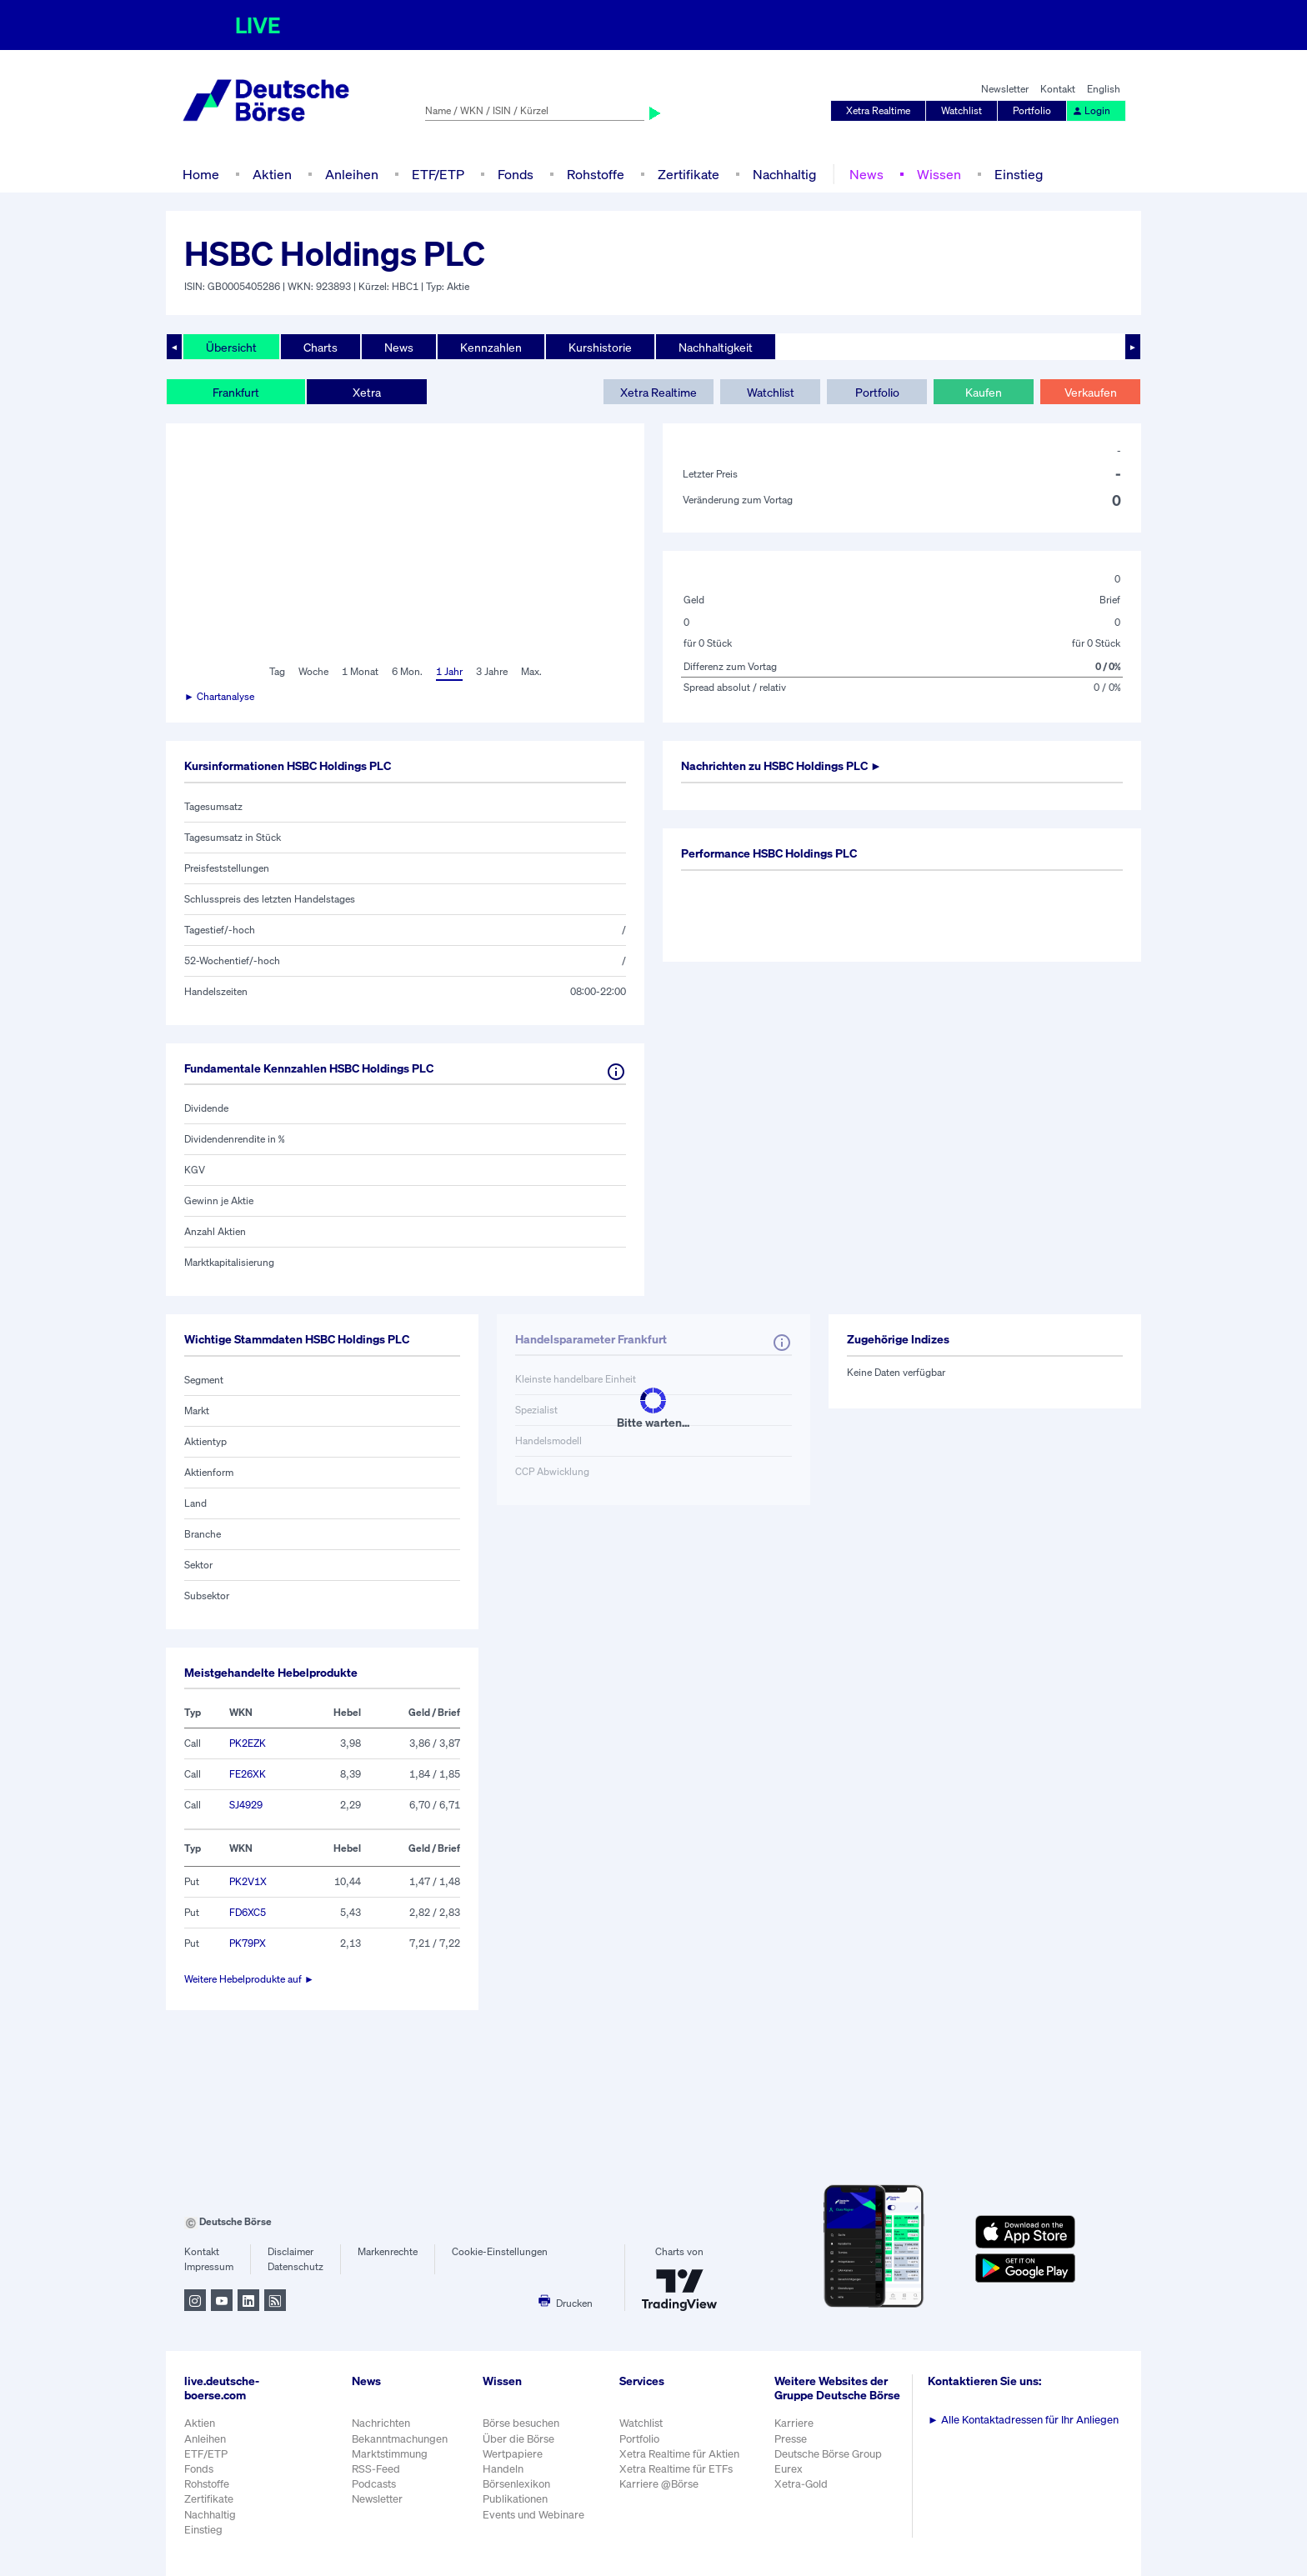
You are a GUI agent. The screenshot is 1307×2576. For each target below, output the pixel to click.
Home (201, 174)
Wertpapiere (513, 2454)
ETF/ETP (438, 174)
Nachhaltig (784, 174)
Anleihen (351, 174)
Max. (531, 671)
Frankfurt (236, 392)
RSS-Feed (376, 2469)
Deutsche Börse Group (828, 2454)
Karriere (794, 2423)
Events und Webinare (533, 2515)
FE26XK (247, 1774)
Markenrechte (388, 2251)
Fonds (515, 174)
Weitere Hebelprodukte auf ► (249, 1979)
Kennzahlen (491, 347)
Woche (313, 671)
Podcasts (374, 2484)
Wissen (939, 174)
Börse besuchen (521, 2423)
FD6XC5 (247, 1912)
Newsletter (1005, 89)
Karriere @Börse (659, 2484)
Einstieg (1018, 174)
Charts (320, 347)
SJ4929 (246, 1804)
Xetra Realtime (878, 110)
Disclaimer (290, 2251)
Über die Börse (518, 2439)
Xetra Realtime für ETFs (676, 2469)
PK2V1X (248, 1881)
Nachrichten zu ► (781, 765)
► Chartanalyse (219, 696)
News (866, 174)
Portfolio (1032, 110)
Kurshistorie (600, 347)
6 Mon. (407, 671)
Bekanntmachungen (400, 2439)
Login (1091, 110)
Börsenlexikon (516, 2484)
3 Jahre (492, 671)
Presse (790, 2439)
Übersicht (231, 347)
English (1103, 89)
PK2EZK (247, 1743)
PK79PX (247, 1943)
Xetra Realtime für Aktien (679, 2454)
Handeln (503, 2469)
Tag (277, 671)
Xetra (367, 392)
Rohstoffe (595, 174)
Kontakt (1057, 89)
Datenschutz (295, 2266)
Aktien (272, 174)
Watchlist (961, 110)
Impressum (208, 2266)
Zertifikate (688, 174)
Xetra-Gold (801, 2484)
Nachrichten (381, 2423)
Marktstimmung (390, 2454)
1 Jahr (449, 671)
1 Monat (360, 671)
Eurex (788, 2469)
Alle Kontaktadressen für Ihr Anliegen (1023, 2420)
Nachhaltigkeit (716, 347)
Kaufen (983, 392)
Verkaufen (1090, 392)
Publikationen (515, 2499)
